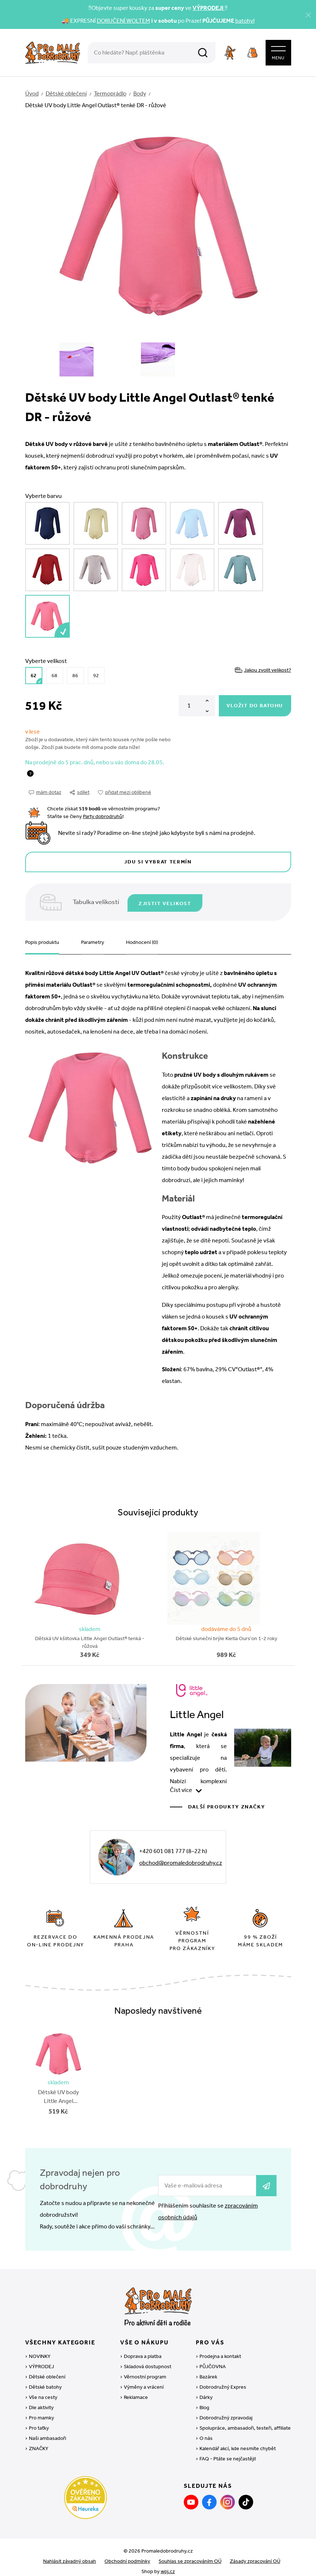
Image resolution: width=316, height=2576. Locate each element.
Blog (204, 2399)
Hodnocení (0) (142, 938)
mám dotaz (45, 789)
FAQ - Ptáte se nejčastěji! (227, 2451)
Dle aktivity (41, 2399)
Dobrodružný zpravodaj (225, 2410)
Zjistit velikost (167, 899)
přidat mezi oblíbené (124, 789)
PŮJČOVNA (212, 2358)
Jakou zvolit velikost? (263, 667)
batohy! (245, 20)
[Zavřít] (308, 15)
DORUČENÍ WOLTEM (123, 20)
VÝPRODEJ (41, 2358)
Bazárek (208, 2369)
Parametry (92, 938)
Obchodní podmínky (127, 2553)
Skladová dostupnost (147, 2358)
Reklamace (136, 2389)
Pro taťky (39, 2420)
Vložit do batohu (254, 703)
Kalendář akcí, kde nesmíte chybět (237, 2440)
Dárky (206, 2389)
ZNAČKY (38, 2440)
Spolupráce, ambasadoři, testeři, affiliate (245, 2420)
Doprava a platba (142, 2348)
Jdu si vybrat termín (158, 859)
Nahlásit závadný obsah (69, 2553)
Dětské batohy (45, 2379)
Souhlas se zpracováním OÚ (190, 2553)
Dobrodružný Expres (222, 2379)
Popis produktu (42, 938)
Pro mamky (41, 2410)
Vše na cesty (43, 2389)
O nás (206, 2430)
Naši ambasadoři (47, 2430)
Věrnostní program (145, 2369)
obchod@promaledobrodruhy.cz (180, 1858)
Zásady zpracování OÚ (255, 2553)
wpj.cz (168, 2563)
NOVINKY (39, 2348)
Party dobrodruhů (102, 813)
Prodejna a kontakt (220, 2348)
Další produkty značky (226, 1802)
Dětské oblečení (47, 2369)
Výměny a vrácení (144, 2379)
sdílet (80, 789)
